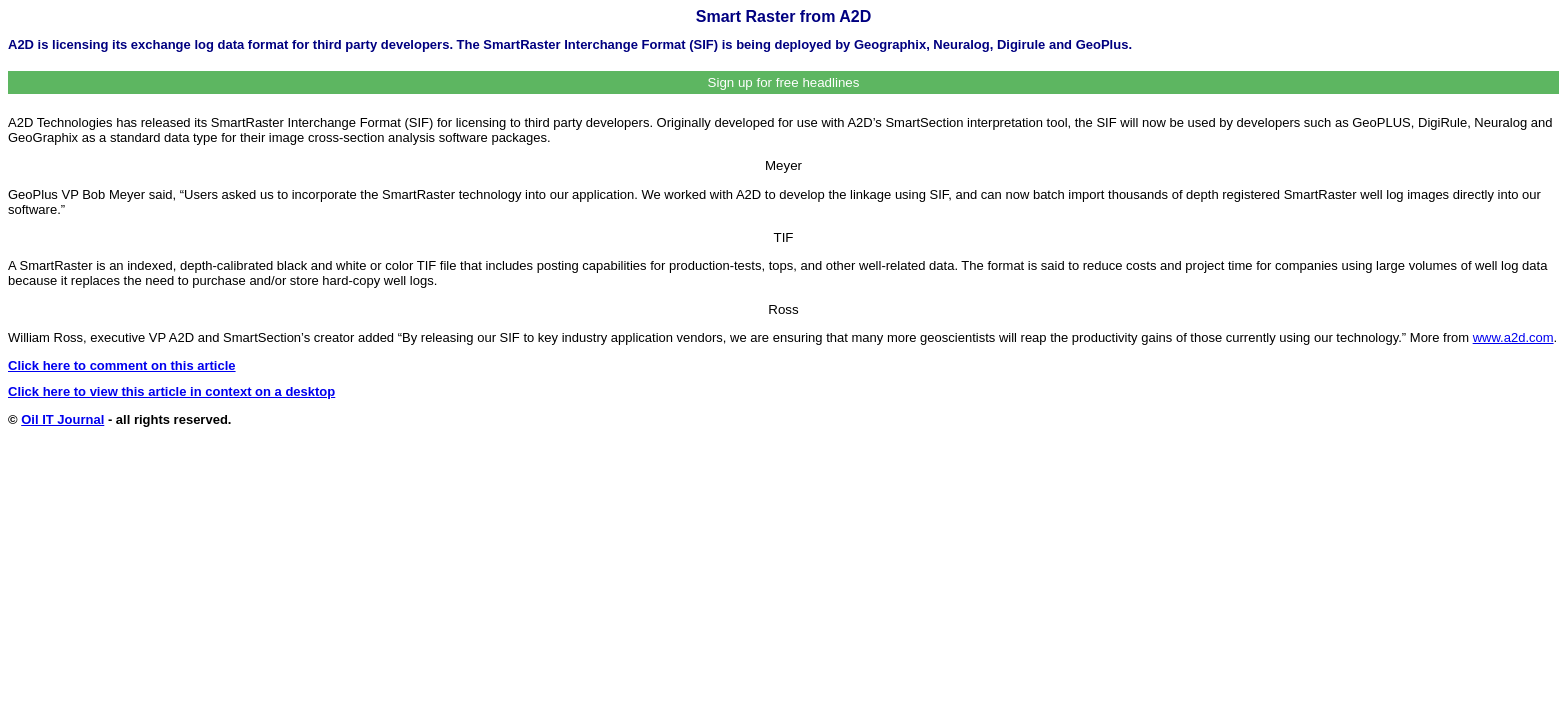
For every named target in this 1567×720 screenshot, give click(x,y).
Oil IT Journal (62, 419)
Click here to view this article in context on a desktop (171, 391)
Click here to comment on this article (122, 365)
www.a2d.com (1513, 337)
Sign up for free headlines (784, 82)
